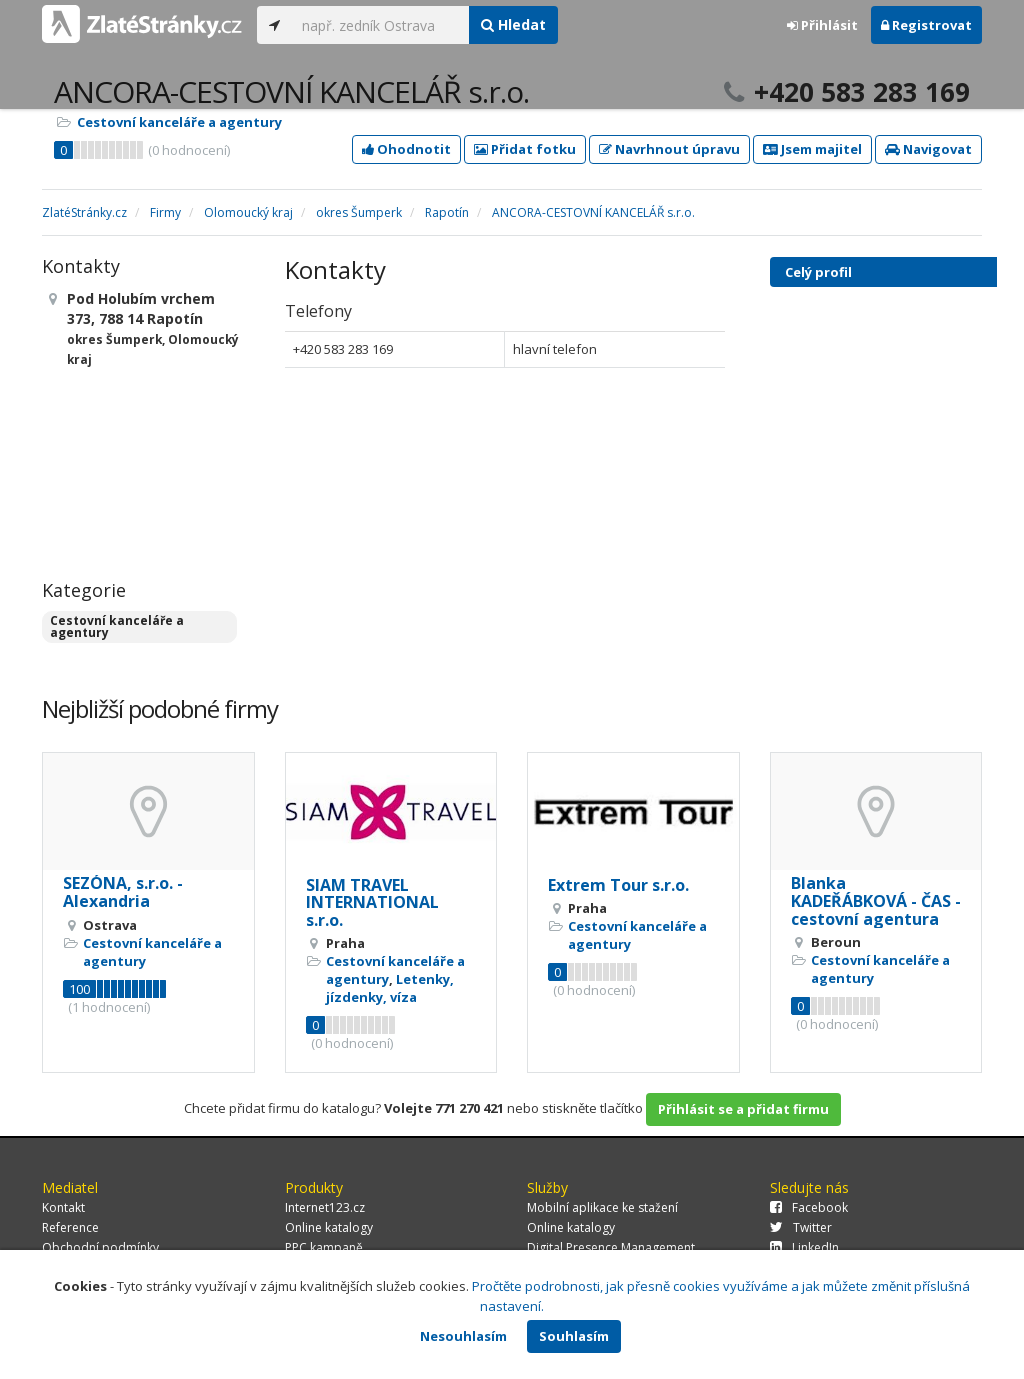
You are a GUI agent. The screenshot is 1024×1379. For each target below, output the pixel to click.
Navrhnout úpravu (669, 149)
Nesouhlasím (463, 1336)
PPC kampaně (324, 1247)
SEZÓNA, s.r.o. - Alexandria (123, 892)
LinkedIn (804, 1247)
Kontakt (63, 1207)
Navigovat (928, 149)
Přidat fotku (525, 149)
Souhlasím (574, 1336)
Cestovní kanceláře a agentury (179, 122)
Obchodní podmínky (100, 1247)
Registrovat (926, 25)
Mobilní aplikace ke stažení (602, 1207)
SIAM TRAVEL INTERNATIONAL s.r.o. (372, 902)
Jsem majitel (812, 149)
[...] (380, 25)
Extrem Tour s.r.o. (618, 885)
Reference (70, 1227)
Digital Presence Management (611, 1247)
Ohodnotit (406, 149)
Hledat (513, 24)
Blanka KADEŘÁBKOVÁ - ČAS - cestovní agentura (876, 900)
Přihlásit (822, 25)
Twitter (801, 1227)
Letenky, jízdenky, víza (390, 988)
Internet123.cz (325, 1207)
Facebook (809, 1207)
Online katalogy (329, 1227)
